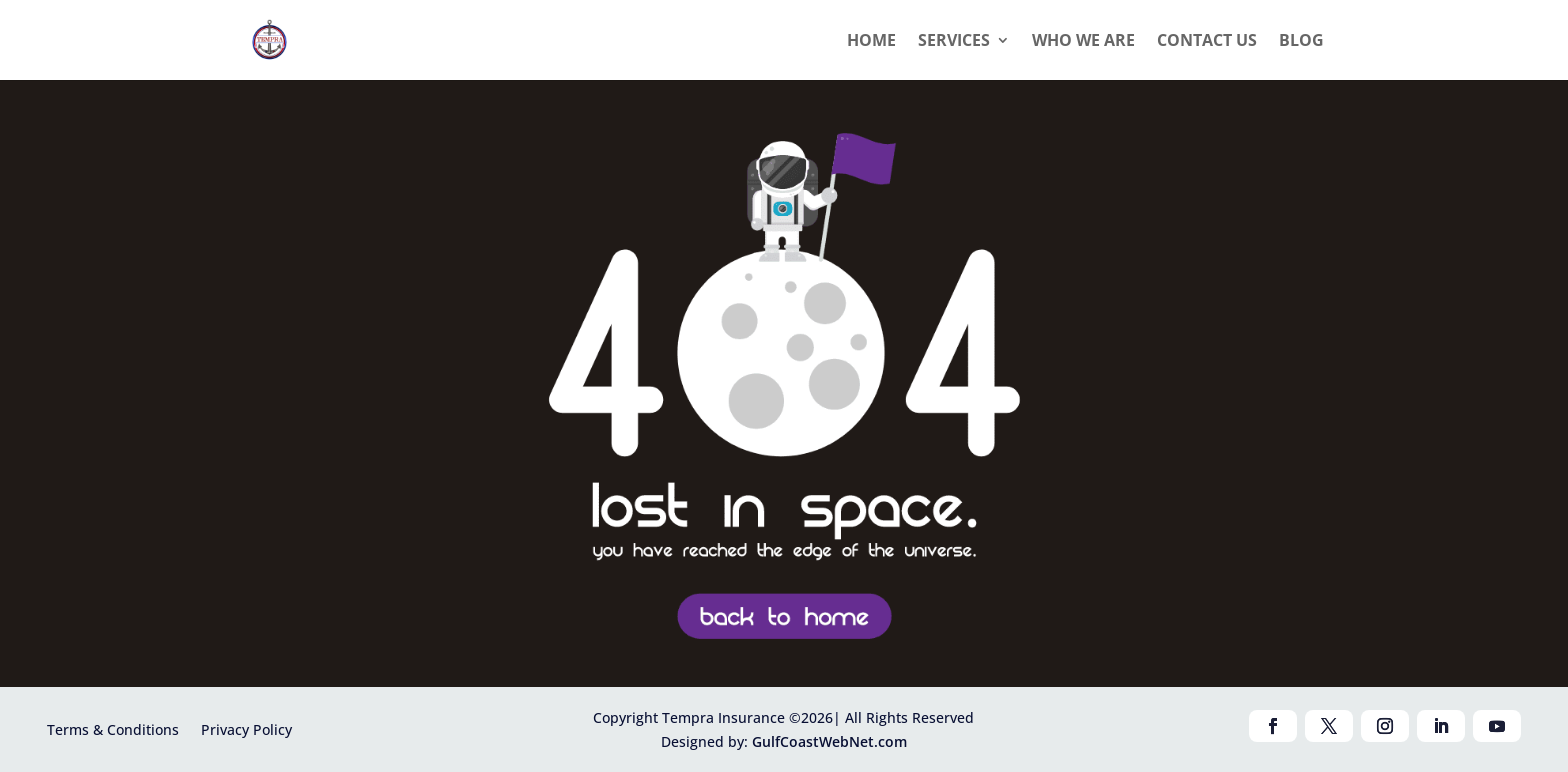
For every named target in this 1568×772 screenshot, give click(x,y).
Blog (1301, 42)
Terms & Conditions (113, 728)
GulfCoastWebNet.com (829, 741)
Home (871, 42)
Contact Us (1207, 42)
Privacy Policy (246, 728)
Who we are (1083, 42)
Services (954, 42)
